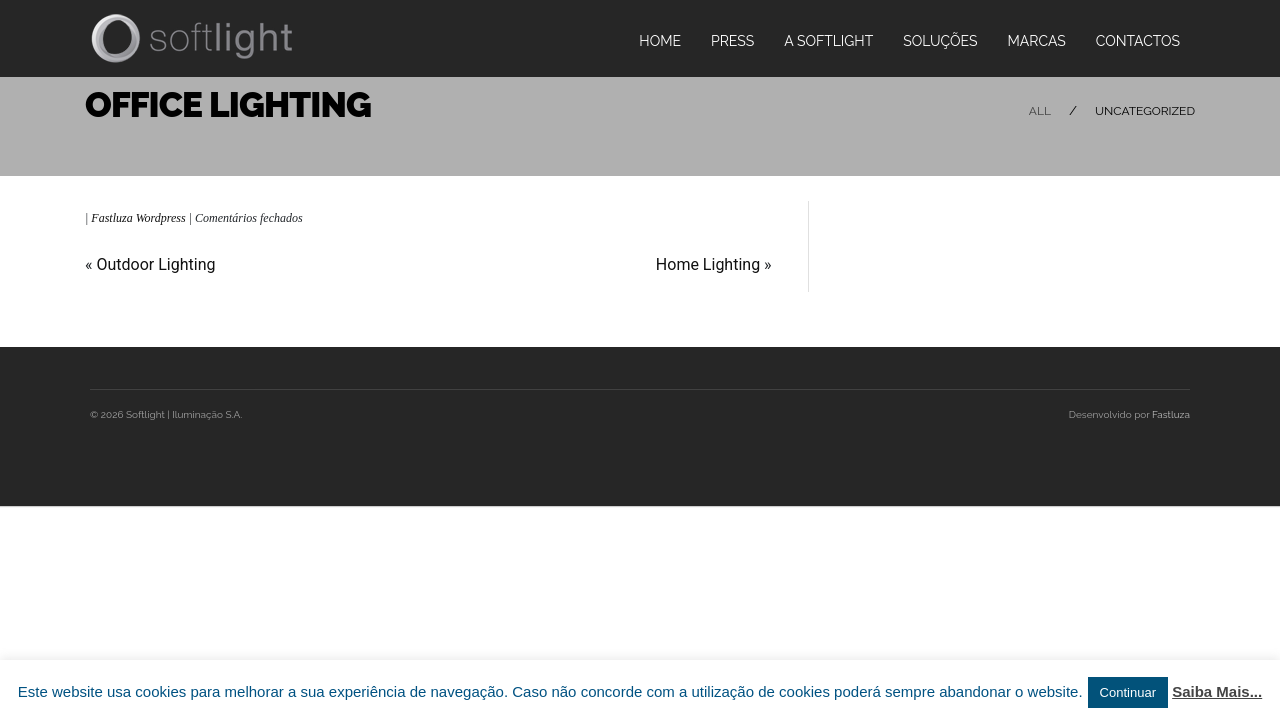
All (1040, 111)
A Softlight (828, 41)
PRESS (732, 41)
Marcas (1037, 41)
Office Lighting (228, 104)
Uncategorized (1145, 111)
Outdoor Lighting (155, 264)
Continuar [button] (1128, 692)
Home (660, 41)
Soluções (940, 41)
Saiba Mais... (1217, 691)
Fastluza (1171, 414)
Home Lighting (708, 264)
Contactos (1138, 41)
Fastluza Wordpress (138, 218)
